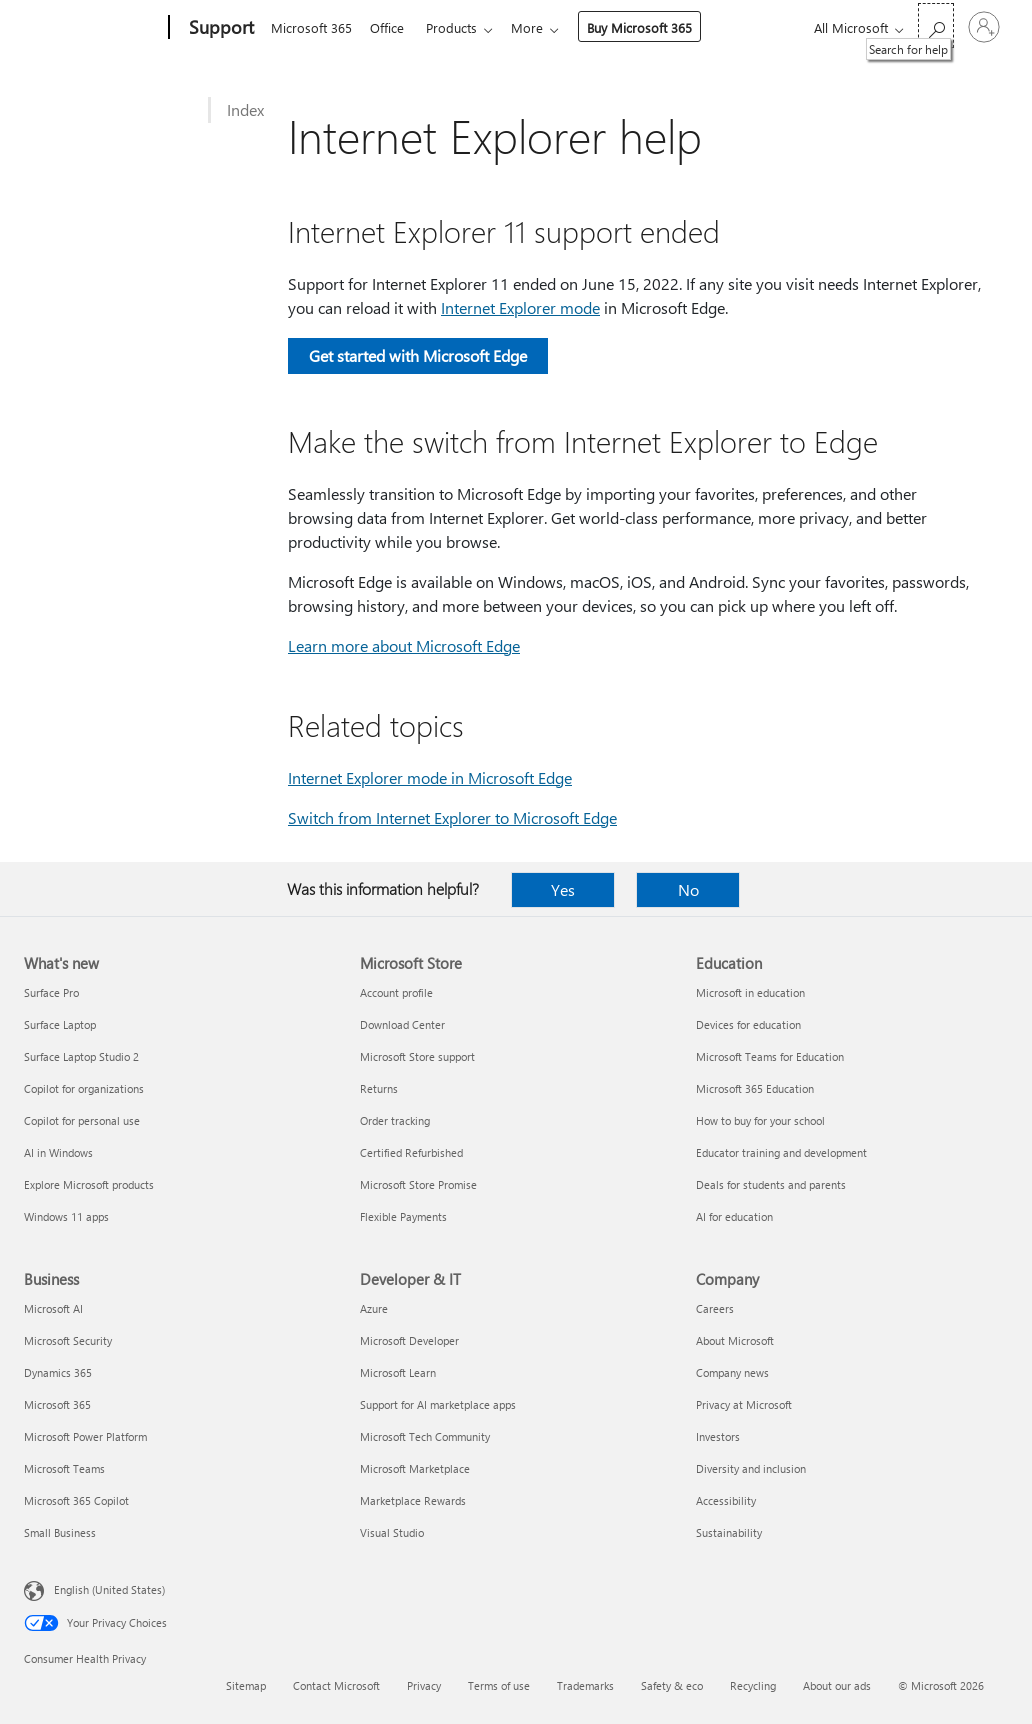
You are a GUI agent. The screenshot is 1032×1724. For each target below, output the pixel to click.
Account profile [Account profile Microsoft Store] (396, 992)
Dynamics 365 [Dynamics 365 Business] (58, 1372)
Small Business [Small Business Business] (60, 1532)
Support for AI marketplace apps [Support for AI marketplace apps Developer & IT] (438, 1404)
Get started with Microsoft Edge (418, 355)
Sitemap (246, 1685)
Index (245, 109)
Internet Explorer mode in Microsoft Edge (430, 777)
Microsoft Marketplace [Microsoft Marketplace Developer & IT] (415, 1468)
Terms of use (499, 1685)
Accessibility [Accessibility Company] (726, 1500)
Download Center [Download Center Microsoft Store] (402, 1024)
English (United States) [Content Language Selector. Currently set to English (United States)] (109, 1589)
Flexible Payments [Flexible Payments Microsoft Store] (403, 1216)
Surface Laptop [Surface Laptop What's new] (60, 1024)
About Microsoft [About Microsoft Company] (735, 1340)
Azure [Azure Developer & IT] (374, 1308)
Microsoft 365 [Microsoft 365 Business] (57, 1404)
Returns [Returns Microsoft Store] (379, 1088)
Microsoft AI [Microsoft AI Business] (53, 1308)
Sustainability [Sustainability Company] (729, 1532)
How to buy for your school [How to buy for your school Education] (760, 1120)
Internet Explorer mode (520, 307)
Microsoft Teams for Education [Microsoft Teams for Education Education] (770, 1056)
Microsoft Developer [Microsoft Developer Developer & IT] (409, 1340)
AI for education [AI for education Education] (734, 1216)
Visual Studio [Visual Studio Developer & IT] (392, 1532)
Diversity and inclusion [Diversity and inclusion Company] (751, 1468)
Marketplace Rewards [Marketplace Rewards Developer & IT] (413, 1500)
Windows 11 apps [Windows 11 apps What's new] (66, 1216)
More (539, 27)
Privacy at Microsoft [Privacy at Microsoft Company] (744, 1404)
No (688, 889)
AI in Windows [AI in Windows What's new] (58, 1152)
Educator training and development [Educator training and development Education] (781, 1152)
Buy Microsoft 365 (651, 27)
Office (391, 27)
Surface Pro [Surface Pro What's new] (51, 992)
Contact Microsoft (336, 1685)
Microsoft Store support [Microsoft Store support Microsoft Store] (417, 1056)
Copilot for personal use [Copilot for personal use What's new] (82, 1120)
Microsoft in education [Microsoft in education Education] (750, 992)
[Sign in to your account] (984, 27)
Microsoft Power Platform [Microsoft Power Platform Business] (85, 1436)
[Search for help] (936, 25)
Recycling (753, 1685)
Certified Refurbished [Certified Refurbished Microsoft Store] (411, 1152)
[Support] (219, 28)
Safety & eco (672, 1685)
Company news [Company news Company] (732, 1372)
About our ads (837, 1685)
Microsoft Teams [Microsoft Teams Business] (64, 1468)
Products (459, 27)
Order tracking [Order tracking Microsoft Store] (395, 1120)
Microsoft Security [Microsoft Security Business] (68, 1340)
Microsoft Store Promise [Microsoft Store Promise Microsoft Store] (418, 1184)
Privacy (424, 1685)
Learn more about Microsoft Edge (404, 645)
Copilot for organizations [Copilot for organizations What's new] (84, 1088)
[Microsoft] (92, 28)
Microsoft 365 (311, 27)
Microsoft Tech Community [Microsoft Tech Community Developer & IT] (425, 1436)
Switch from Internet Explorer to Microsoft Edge (452, 817)
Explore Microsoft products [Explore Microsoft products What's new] (89, 1184)
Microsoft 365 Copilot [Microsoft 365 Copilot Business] (76, 1500)
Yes (563, 889)
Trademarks (585, 1685)
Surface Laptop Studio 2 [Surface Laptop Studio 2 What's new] (81, 1056)
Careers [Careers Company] (715, 1308)
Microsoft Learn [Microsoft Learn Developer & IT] (398, 1372)
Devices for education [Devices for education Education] (748, 1024)
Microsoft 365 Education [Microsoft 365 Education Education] (755, 1088)
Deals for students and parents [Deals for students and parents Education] (771, 1184)
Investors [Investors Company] (718, 1436)
